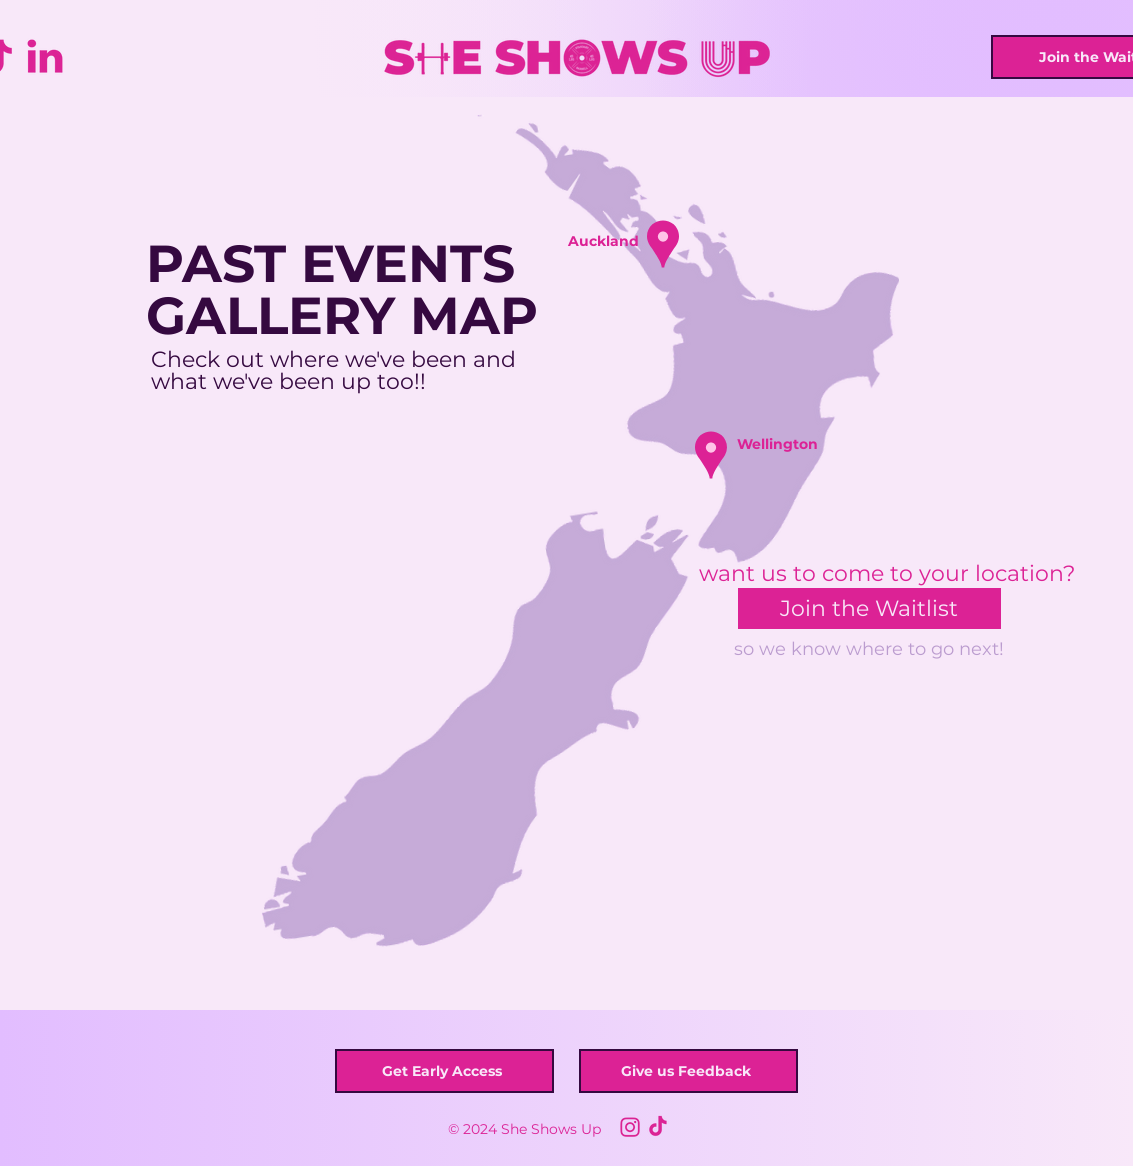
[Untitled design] (630, 1126)
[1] (658, 1126)
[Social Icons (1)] (45, 57)
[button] (663, 244)
